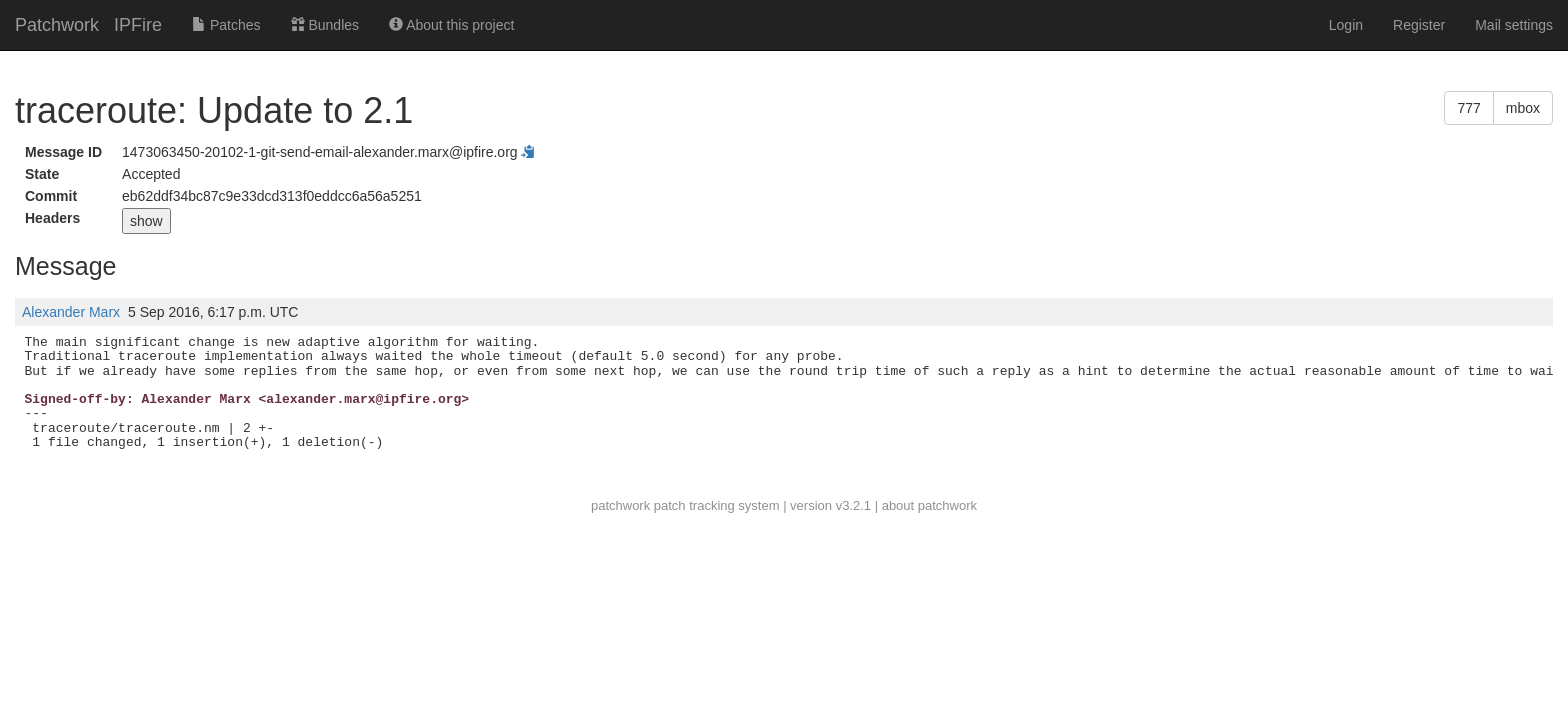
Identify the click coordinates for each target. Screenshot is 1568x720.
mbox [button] (1523, 108)
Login (1346, 25)
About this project (451, 25)
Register (1419, 25)
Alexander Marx (71, 312)
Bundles (325, 25)
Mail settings (1514, 25)
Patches (226, 25)
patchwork (620, 505)
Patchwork (57, 25)
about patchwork (929, 505)
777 (1468, 108)
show (146, 221)
